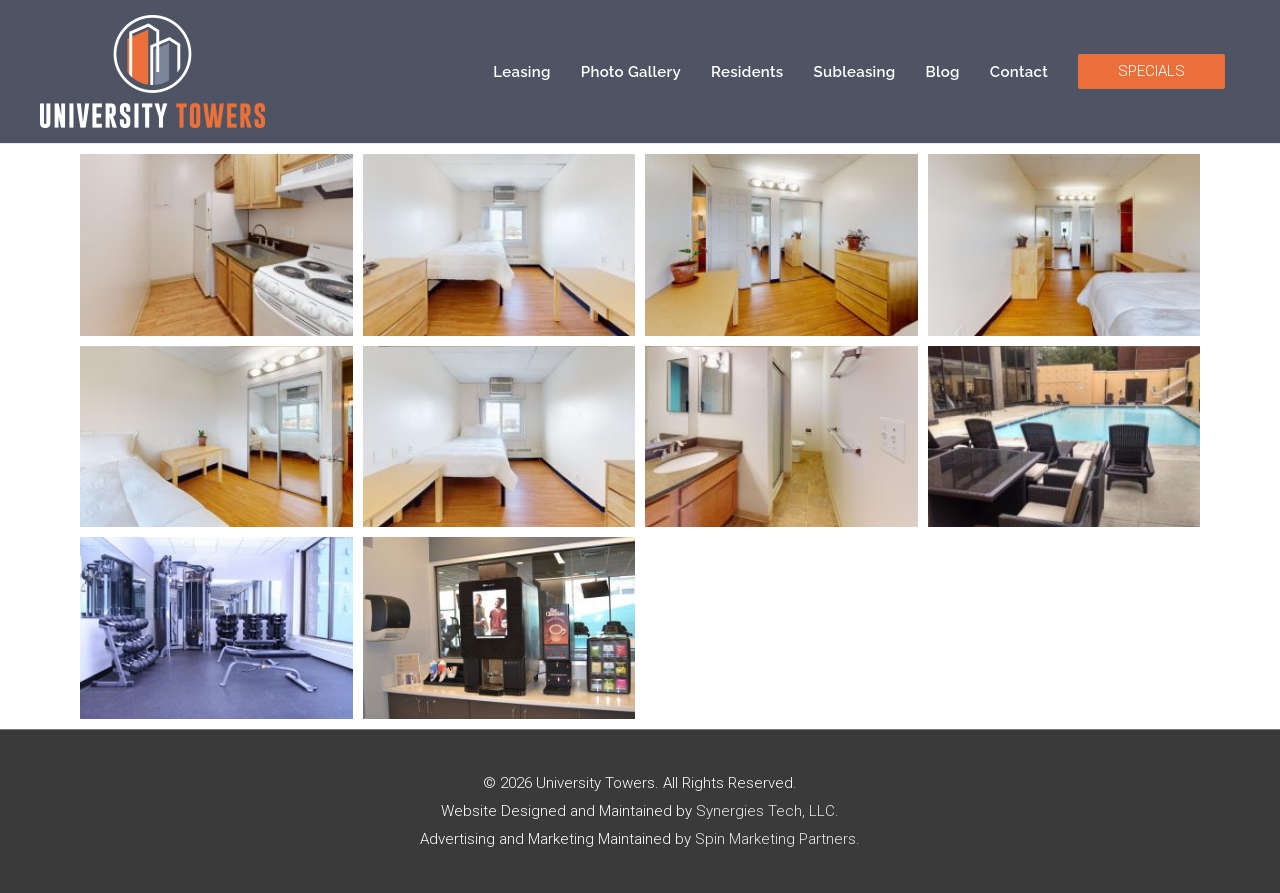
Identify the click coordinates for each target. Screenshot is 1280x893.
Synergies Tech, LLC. (767, 811)
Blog (943, 72)
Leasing (522, 72)
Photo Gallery (631, 72)
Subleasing (855, 72)
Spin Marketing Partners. (777, 839)
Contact (1019, 72)
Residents (747, 72)
